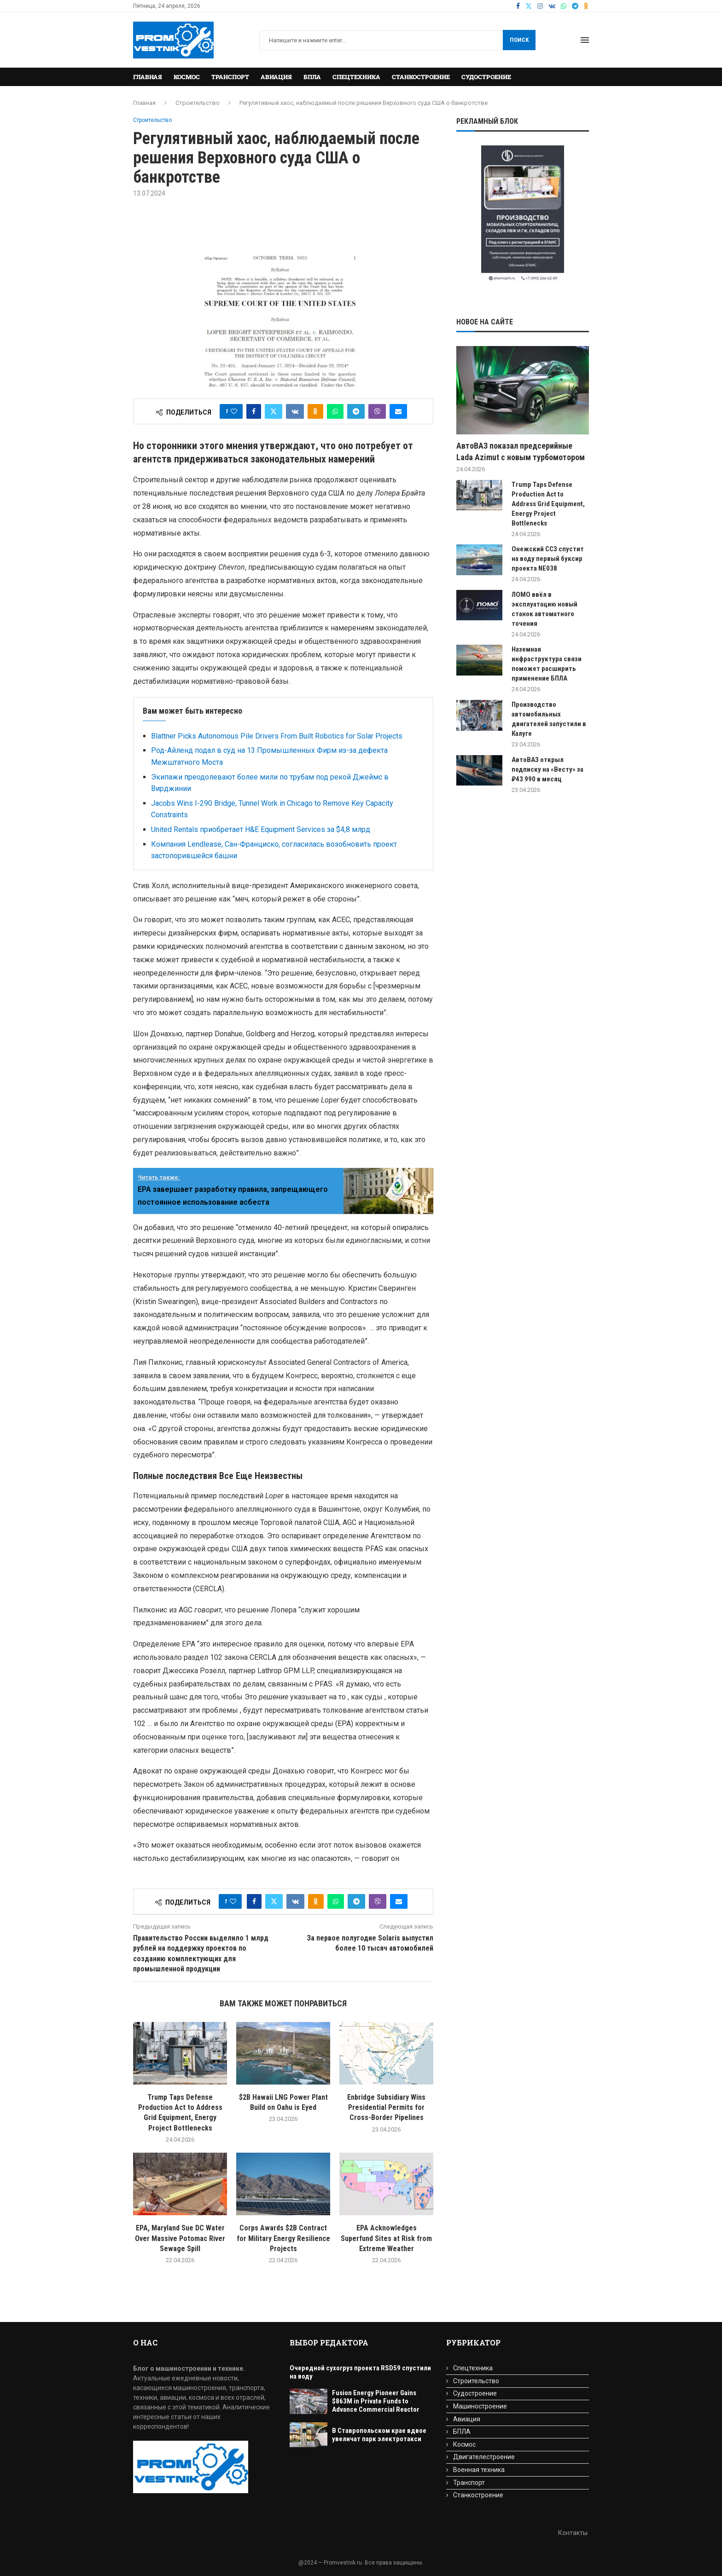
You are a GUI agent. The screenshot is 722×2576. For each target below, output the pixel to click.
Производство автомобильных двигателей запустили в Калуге (549, 719)
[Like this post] (234, 411)
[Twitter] (528, 6)
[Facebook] (518, 6)
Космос (187, 77)
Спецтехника (356, 77)
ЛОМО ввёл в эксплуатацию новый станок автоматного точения (544, 609)
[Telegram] (575, 6)
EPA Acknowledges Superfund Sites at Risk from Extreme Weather (386, 2238)
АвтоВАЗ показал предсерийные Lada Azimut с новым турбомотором (520, 451)
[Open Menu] (585, 40)
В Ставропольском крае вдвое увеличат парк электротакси (379, 2434)
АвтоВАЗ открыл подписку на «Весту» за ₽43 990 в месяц (547, 769)
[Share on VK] (295, 411)
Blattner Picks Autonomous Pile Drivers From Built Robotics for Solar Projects (276, 736)
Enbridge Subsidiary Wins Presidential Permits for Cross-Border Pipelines (386, 2107)
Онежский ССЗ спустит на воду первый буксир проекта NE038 (548, 558)
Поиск (519, 39)
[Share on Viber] (377, 411)
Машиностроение (480, 2406)
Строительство (197, 102)
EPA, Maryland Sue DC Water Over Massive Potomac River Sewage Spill (180, 2238)
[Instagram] (540, 6)
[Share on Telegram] (356, 411)
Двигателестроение (484, 2456)
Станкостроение (421, 77)
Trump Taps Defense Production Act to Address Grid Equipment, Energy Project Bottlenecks (548, 503)
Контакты (573, 2532)
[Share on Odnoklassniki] (315, 411)
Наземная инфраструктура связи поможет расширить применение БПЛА (547, 663)
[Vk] (552, 6)
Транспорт (230, 77)
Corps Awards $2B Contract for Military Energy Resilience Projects (283, 2238)
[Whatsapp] (563, 6)
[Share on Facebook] (253, 411)
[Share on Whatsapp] (335, 411)
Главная (147, 77)
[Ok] (586, 6)
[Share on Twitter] (273, 411)
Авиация (276, 77)
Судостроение (486, 77)
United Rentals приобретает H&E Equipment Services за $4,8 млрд (260, 829)
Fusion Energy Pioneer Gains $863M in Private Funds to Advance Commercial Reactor (375, 2401)
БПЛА (312, 77)
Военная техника (479, 2469)
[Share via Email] (398, 411)
